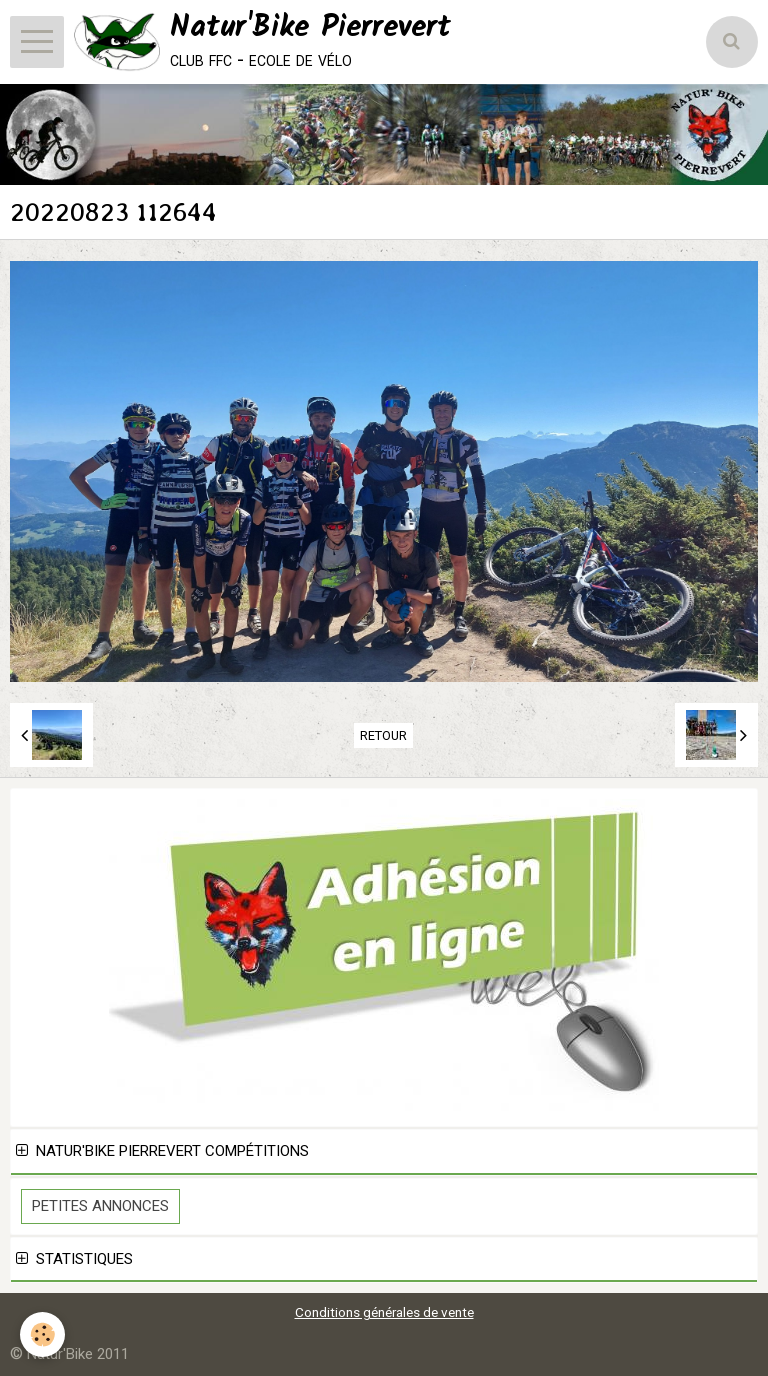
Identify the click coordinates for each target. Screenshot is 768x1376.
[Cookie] (42, 1334)
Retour (383, 735)
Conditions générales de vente (384, 1312)
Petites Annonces (100, 1206)
